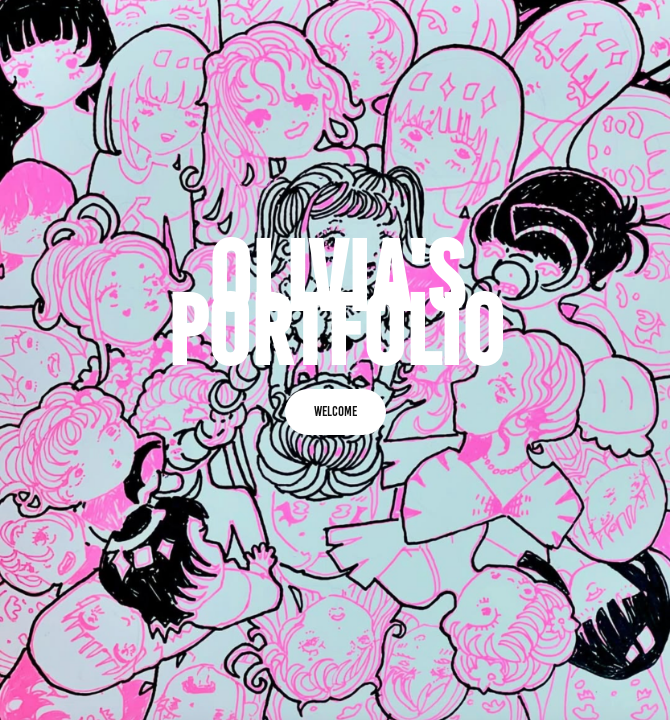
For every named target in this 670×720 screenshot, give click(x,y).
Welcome (335, 411)
